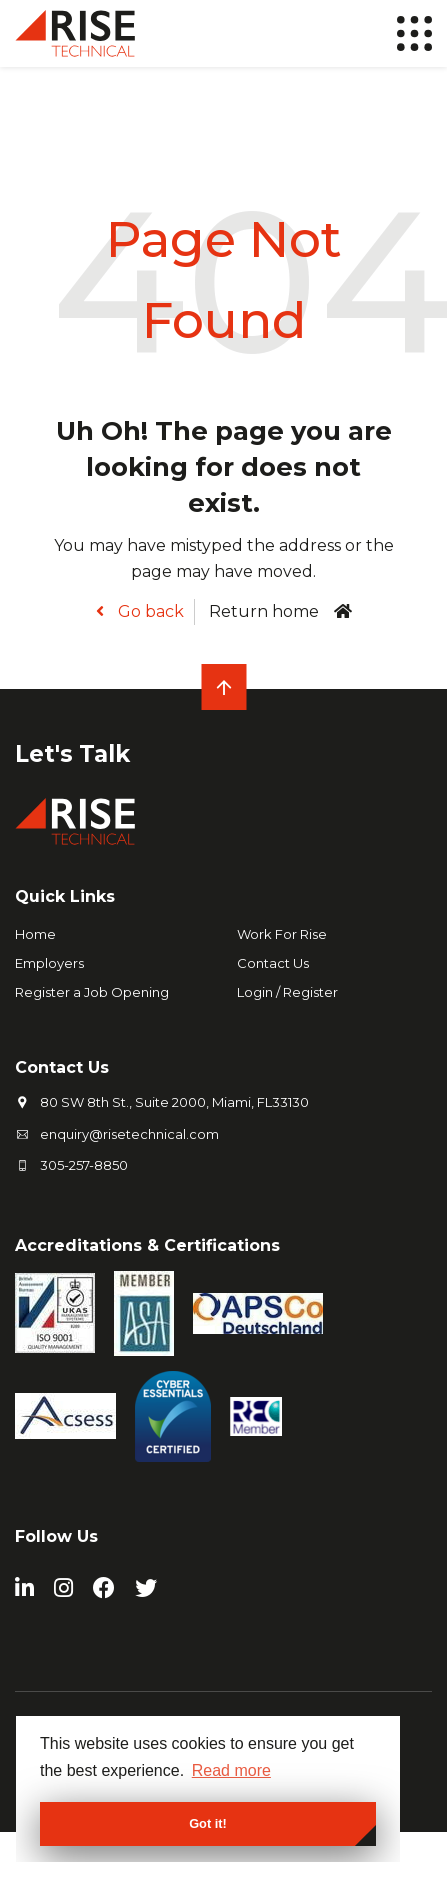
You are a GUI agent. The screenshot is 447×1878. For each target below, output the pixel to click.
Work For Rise (282, 934)
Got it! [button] (208, 1823)
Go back (149, 611)
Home (35, 934)
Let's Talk (72, 754)
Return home (264, 611)
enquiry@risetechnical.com (129, 1134)
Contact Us (273, 963)
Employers (49, 963)
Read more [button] (231, 1770)
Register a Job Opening (92, 992)
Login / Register (287, 992)
